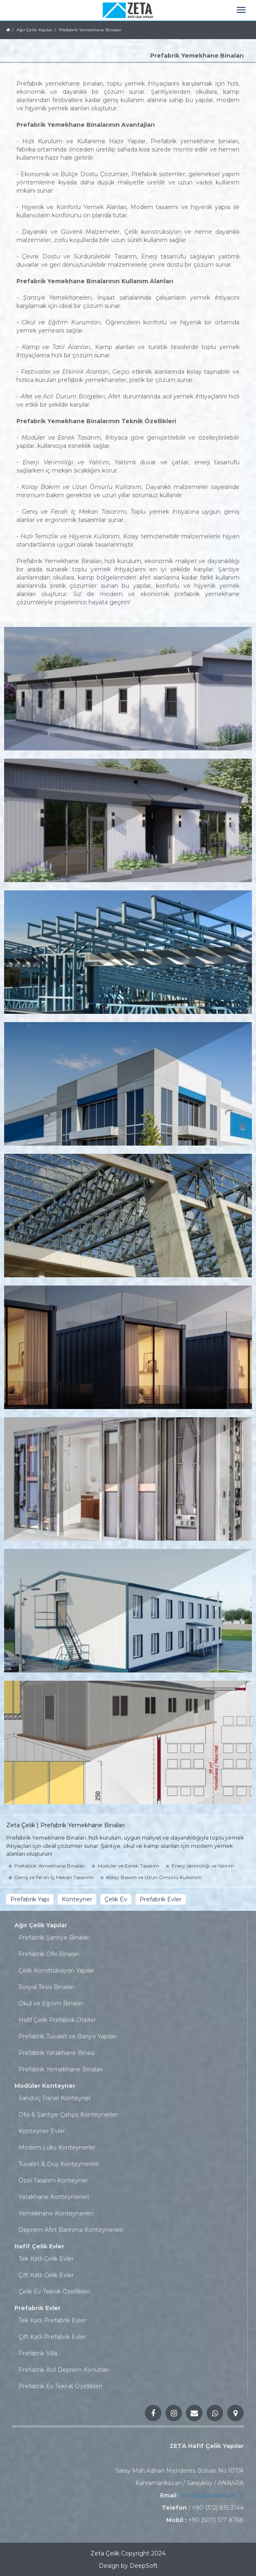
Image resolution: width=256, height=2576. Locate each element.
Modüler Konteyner (44, 2085)
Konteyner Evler (42, 2131)
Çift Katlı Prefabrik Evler (52, 2337)
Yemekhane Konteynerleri (56, 2213)
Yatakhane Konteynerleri (54, 2197)
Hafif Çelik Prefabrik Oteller (57, 2020)
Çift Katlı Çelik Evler (46, 2275)
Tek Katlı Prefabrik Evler (52, 2320)
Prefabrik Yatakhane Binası (57, 2053)
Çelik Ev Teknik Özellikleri (54, 2291)
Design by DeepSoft (128, 2565)
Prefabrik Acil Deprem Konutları (64, 2369)
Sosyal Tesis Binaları (46, 1987)
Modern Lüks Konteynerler (57, 2147)
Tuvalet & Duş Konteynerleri (59, 2164)
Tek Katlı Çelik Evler (46, 2258)
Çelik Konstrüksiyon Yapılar (56, 1970)
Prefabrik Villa (38, 2353)
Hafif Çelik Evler (39, 2246)
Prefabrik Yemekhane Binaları (61, 2069)
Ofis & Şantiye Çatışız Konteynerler (68, 2114)
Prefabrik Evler (37, 2308)
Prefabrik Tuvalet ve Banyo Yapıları (68, 2036)
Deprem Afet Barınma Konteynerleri (71, 2230)
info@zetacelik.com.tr (212, 2495)
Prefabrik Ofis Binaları (49, 1954)
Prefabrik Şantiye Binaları (54, 1937)
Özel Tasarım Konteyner (53, 2180)
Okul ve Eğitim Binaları (51, 2003)
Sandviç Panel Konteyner (55, 2098)
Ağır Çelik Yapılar (40, 1925)
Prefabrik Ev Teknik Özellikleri (60, 2386)
